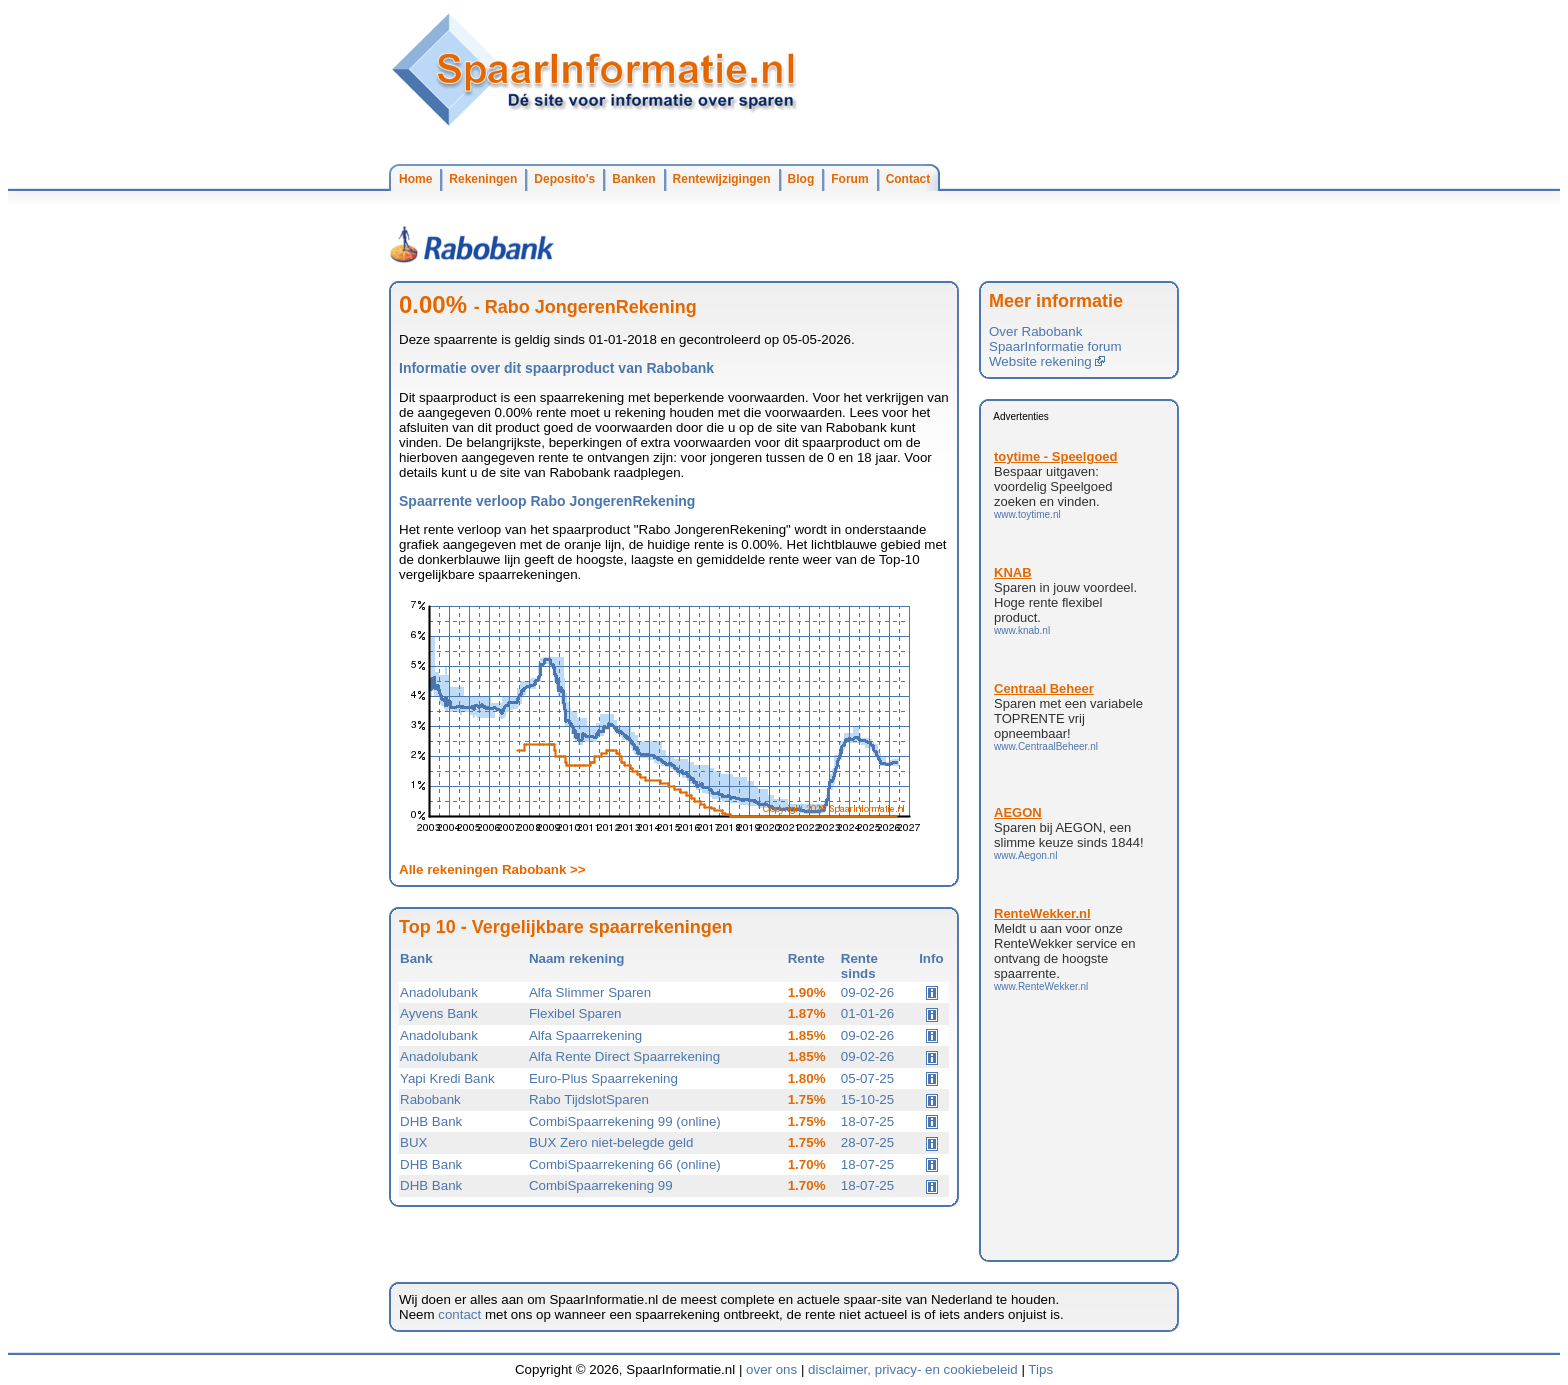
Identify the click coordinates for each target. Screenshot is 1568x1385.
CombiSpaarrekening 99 (601, 1185)
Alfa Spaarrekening (585, 1035)
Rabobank (430, 1099)
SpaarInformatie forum (1055, 346)
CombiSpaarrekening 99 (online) (625, 1121)
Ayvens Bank (439, 1013)
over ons (771, 1369)
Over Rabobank (1035, 331)
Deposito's (564, 179)
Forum (849, 179)
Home (415, 179)
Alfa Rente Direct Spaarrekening (624, 1056)
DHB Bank (431, 1121)
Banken (633, 179)
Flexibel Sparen (575, 1013)
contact (459, 1314)
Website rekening (1047, 361)
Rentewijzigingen (722, 179)
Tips (1040, 1369)
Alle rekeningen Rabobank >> (492, 869)
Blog (801, 179)
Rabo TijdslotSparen (589, 1099)
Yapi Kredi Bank (447, 1078)
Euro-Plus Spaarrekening (603, 1078)
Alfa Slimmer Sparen (590, 992)
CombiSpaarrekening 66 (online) (625, 1164)
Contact (908, 179)
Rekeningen (483, 179)
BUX (413, 1142)
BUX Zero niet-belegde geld (611, 1142)
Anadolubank (439, 992)
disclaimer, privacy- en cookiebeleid (913, 1369)
